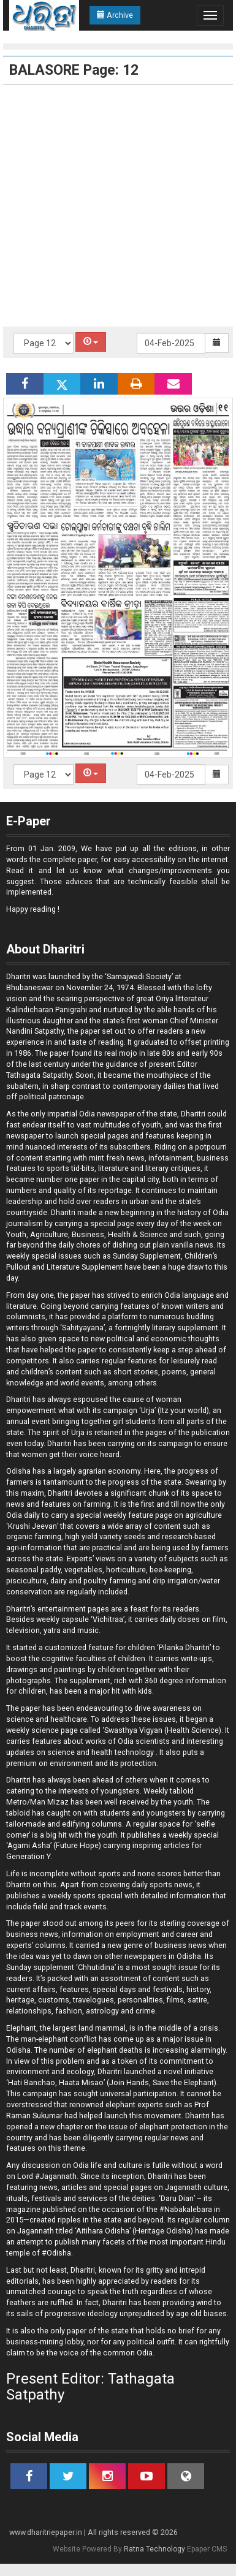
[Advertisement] (115, 205)
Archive (115, 15)
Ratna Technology (154, 2549)
